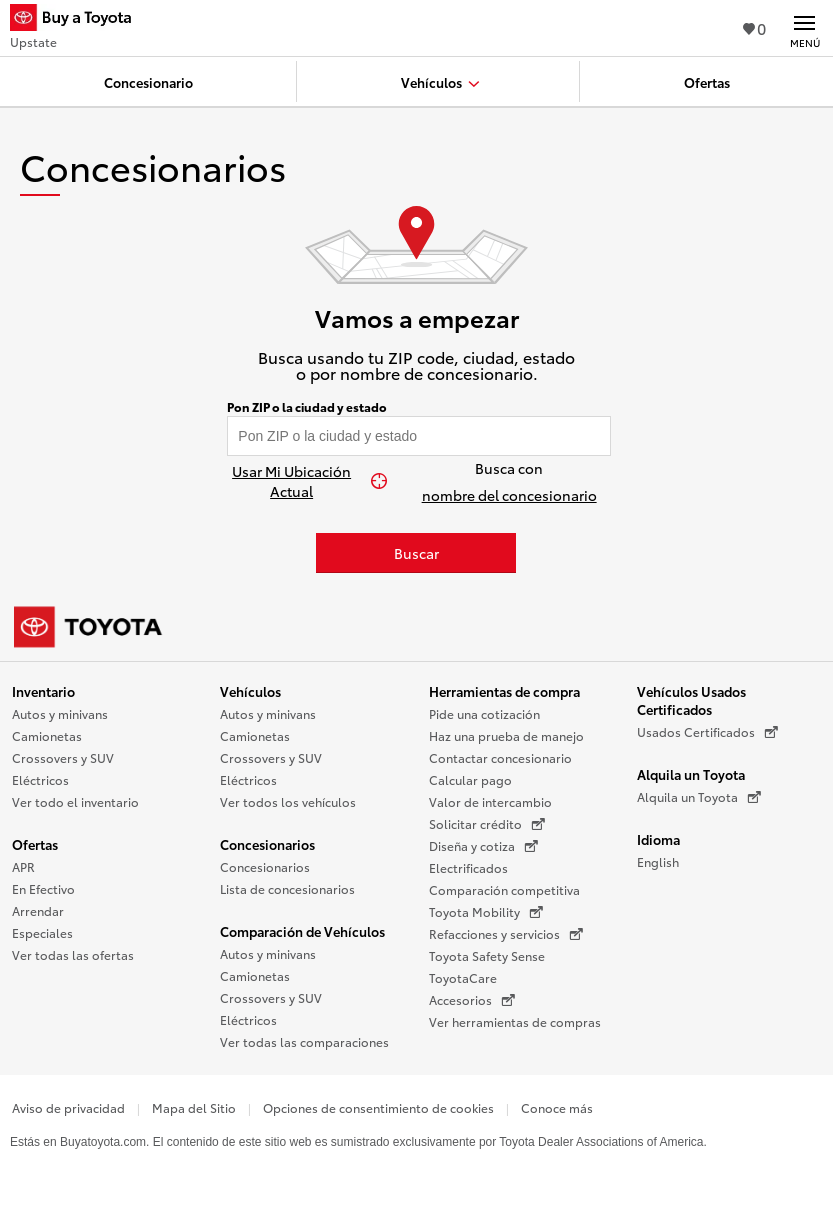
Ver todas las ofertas (73, 954)
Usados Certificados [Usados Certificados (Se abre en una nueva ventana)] (707, 732)
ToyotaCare (463, 977)
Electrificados (468, 867)
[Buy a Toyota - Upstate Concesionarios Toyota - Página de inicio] (79, 20)
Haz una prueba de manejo (506, 735)
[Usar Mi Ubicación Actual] (302, 481)
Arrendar (38, 910)
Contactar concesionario (500, 757)
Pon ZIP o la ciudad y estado (307, 407)
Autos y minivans (60, 713)
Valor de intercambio (490, 801)
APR (23, 866)
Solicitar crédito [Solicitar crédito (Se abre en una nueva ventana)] (487, 824)
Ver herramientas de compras (515, 1021)
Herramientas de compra (504, 691)
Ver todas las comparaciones (304, 1041)
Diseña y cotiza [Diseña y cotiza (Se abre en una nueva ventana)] (483, 846)
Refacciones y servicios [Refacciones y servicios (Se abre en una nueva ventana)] (506, 934)
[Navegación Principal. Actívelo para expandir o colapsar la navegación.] (804, 28)
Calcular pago (470, 779)
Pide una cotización (484, 713)
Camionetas (47, 735)
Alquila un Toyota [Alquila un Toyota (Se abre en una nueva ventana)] (699, 797)
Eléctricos (40, 779)
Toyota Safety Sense (487, 955)
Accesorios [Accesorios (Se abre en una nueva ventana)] (472, 1000)
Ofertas (35, 844)
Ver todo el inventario (75, 801)
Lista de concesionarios (287, 888)
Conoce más (557, 1107)
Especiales (42, 932)
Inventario (43, 691)
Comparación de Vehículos (302, 931)
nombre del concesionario (509, 495)
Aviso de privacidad (68, 1107)
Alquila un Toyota (691, 774)
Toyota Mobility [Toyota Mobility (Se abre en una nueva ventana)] (486, 912)
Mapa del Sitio (194, 1107)
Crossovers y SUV (63, 757)
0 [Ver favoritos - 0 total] (754, 27)
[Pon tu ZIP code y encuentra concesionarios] (419, 436)
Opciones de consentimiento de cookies (378, 1107)
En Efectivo (43, 888)
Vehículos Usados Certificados (691, 700)
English (658, 861)
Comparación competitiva (504, 889)
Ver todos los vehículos (288, 801)
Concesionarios (267, 844)
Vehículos (250, 691)
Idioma (658, 839)
